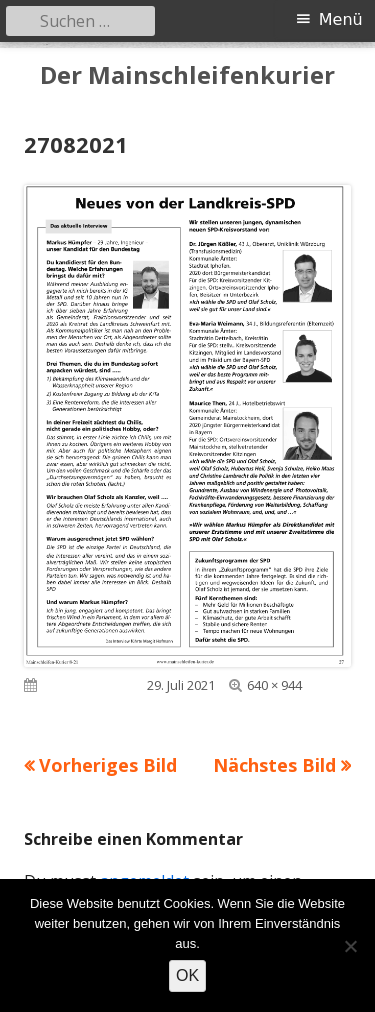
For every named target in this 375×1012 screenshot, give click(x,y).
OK (187, 975)
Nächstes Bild (274, 765)
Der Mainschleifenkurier (187, 75)
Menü (341, 19)
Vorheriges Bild (108, 765)
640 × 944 (274, 685)
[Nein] (350, 946)
